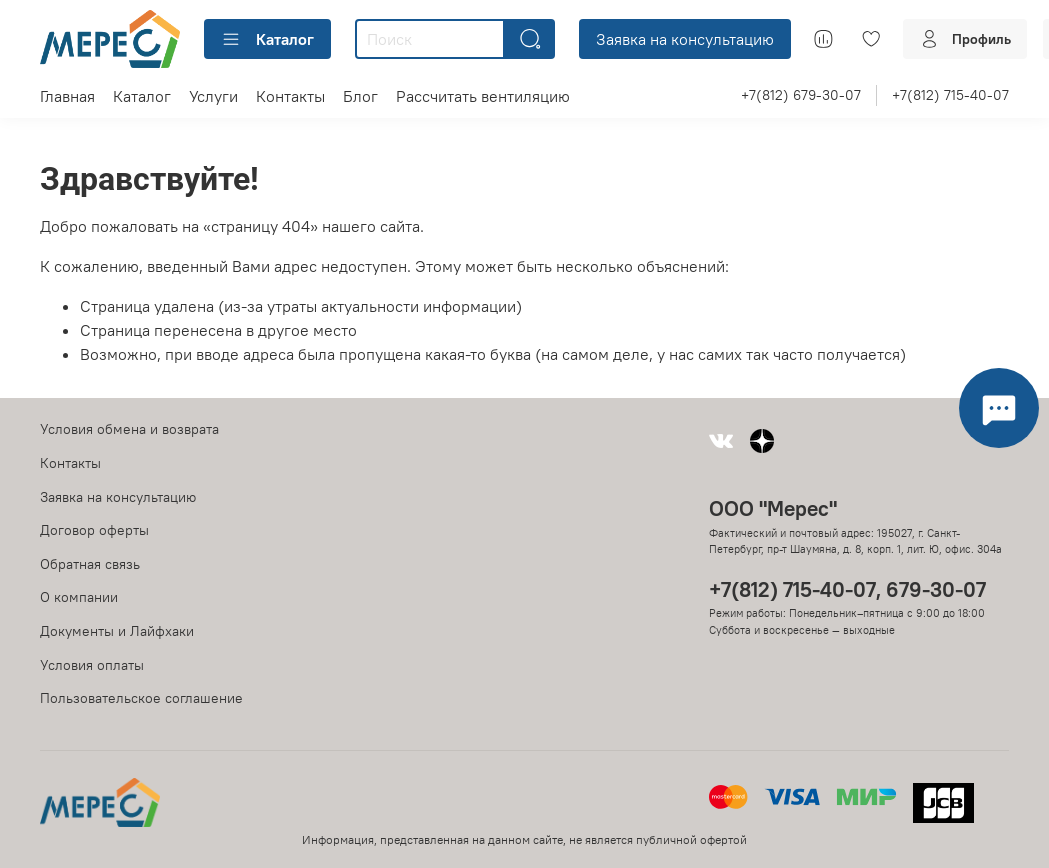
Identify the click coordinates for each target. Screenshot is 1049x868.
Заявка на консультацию (685, 39)
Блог (360, 96)
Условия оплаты (92, 665)
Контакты (290, 96)
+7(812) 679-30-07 (801, 95)
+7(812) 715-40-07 (950, 95)
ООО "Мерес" (773, 508)
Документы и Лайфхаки (117, 631)
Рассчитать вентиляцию (483, 96)
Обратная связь (90, 564)
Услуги (213, 96)
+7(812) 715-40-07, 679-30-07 (847, 589)
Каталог (267, 39)
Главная (67, 96)
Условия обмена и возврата (129, 429)
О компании (79, 597)
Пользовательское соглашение (141, 698)
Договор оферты (94, 530)
